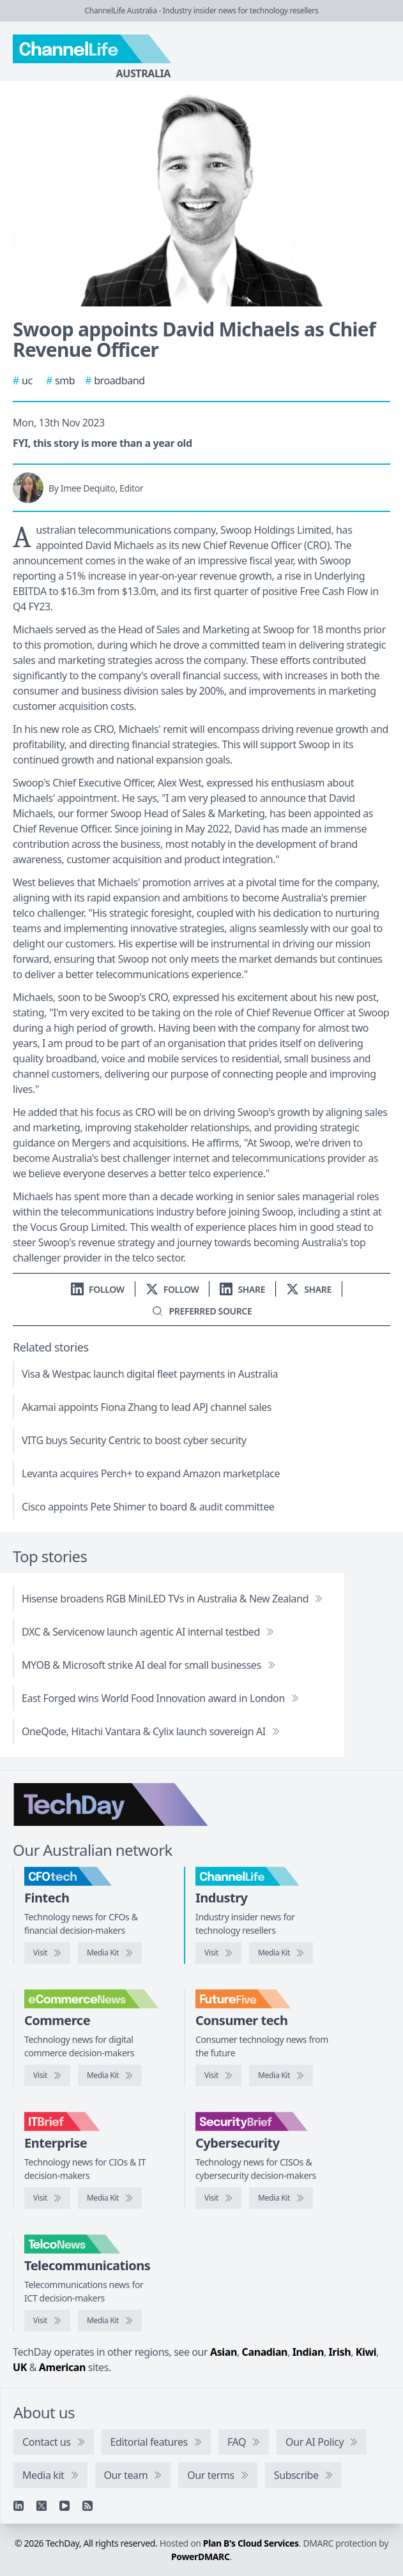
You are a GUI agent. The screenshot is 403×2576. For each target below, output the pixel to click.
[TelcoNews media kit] (110, 2320)
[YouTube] (64, 2506)
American (62, 2367)
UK (20, 2367)
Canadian (265, 2352)
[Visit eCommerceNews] (47, 2075)
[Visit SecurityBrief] (218, 2198)
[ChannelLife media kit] (281, 1953)
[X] (41, 2506)
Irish (340, 2352)
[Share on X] (309, 1289)
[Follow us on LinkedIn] (98, 1289)
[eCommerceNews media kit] (110, 2075)
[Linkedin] (18, 2506)
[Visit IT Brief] (47, 2198)
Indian (308, 2352)
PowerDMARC (200, 2556)
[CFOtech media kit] (110, 1953)
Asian (223, 2352)
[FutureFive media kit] (281, 2075)
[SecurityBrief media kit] (281, 2198)
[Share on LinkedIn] (242, 1289)
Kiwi (366, 2352)
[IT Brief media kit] (110, 2198)
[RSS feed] (87, 2506)
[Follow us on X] (172, 1289)
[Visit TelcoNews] (47, 2320)
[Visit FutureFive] (218, 2075)
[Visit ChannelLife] (218, 1953)
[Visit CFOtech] (47, 1953)
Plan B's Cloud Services (251, 2543)
